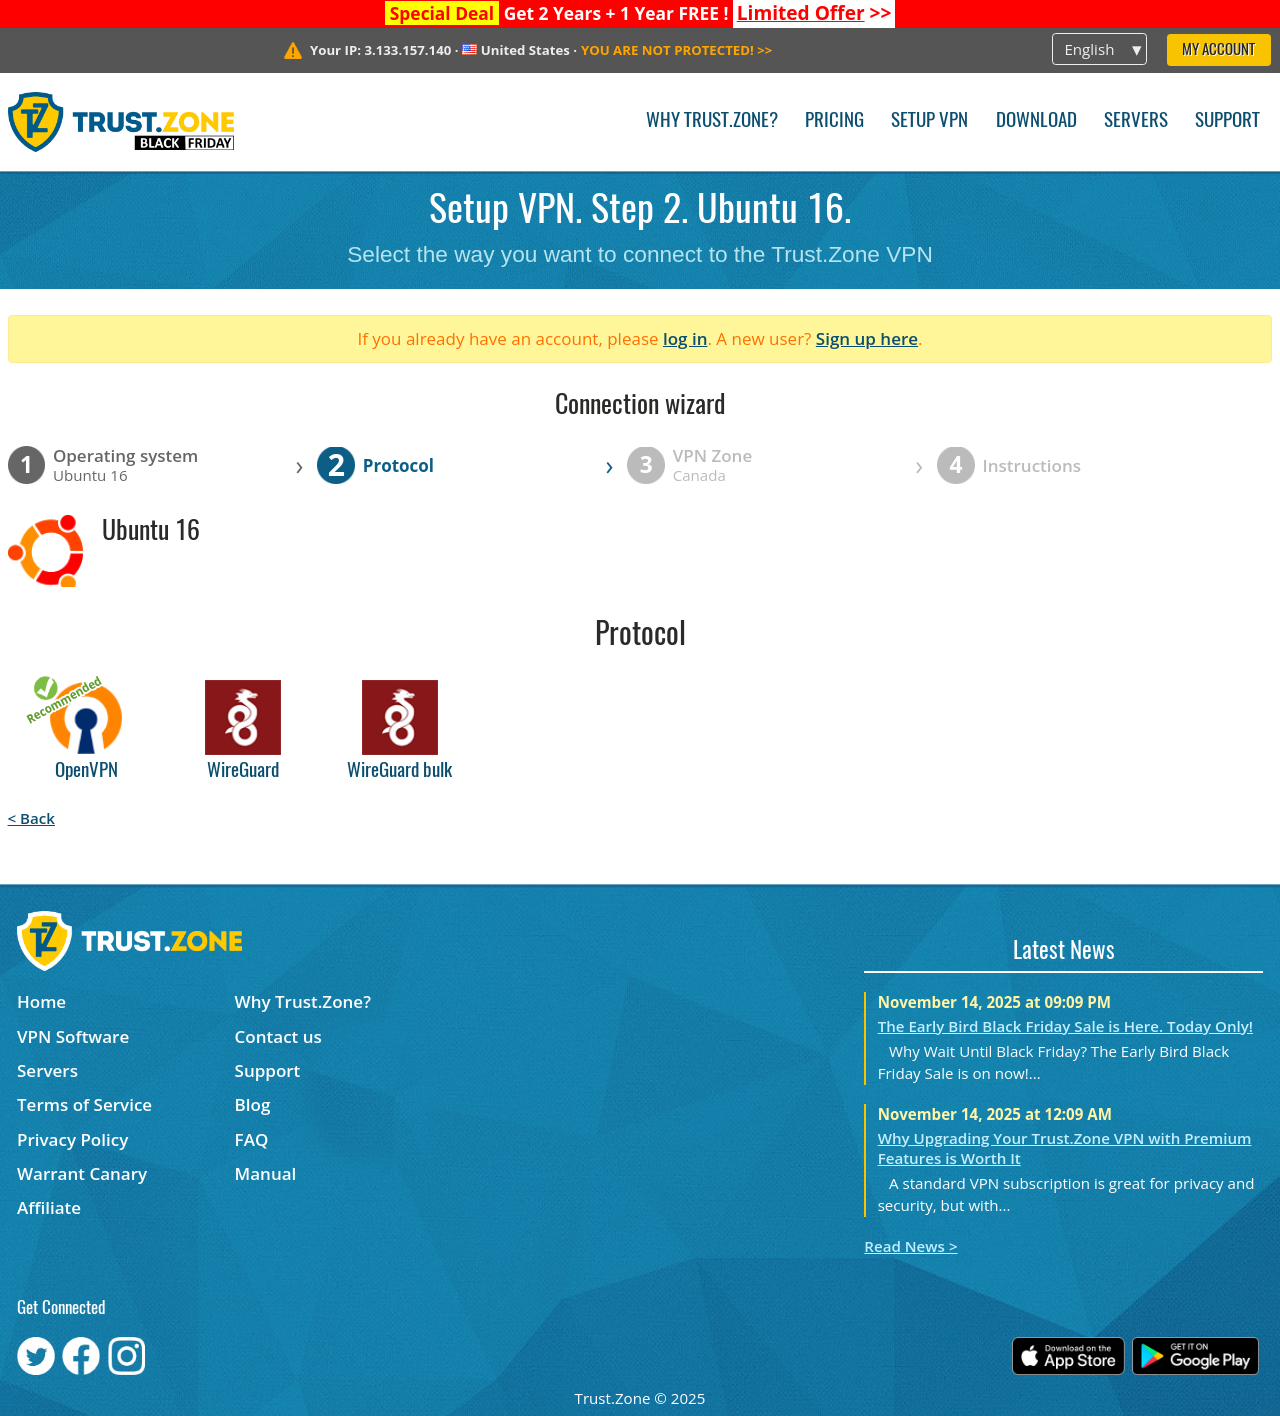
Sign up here (867, 338)
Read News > (910, 1246)
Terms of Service (84, 1104)
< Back (31, 818)
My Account (1218, 50)
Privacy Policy (72, 1139)
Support (1227, 121)
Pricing (834, 121)
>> (814, 13)
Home (41, 1001)
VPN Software (73, 1036)
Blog (253, 1104)
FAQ (252, 1139)
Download (1036, 121)
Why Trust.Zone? (712, 121)
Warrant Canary (82, 1173)
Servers (1136, 121)
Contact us (278, 1036)
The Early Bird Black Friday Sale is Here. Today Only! (1065, 1026)
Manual (266, 1173)
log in (685, 338)
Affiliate (49, 1207)
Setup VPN (929, 121)
